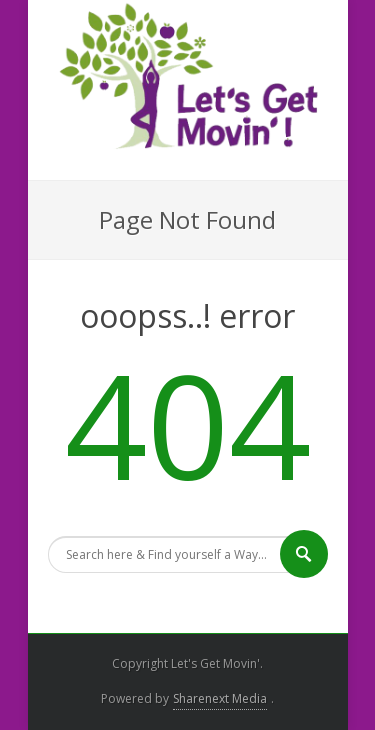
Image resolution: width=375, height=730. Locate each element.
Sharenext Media (220, 698)
